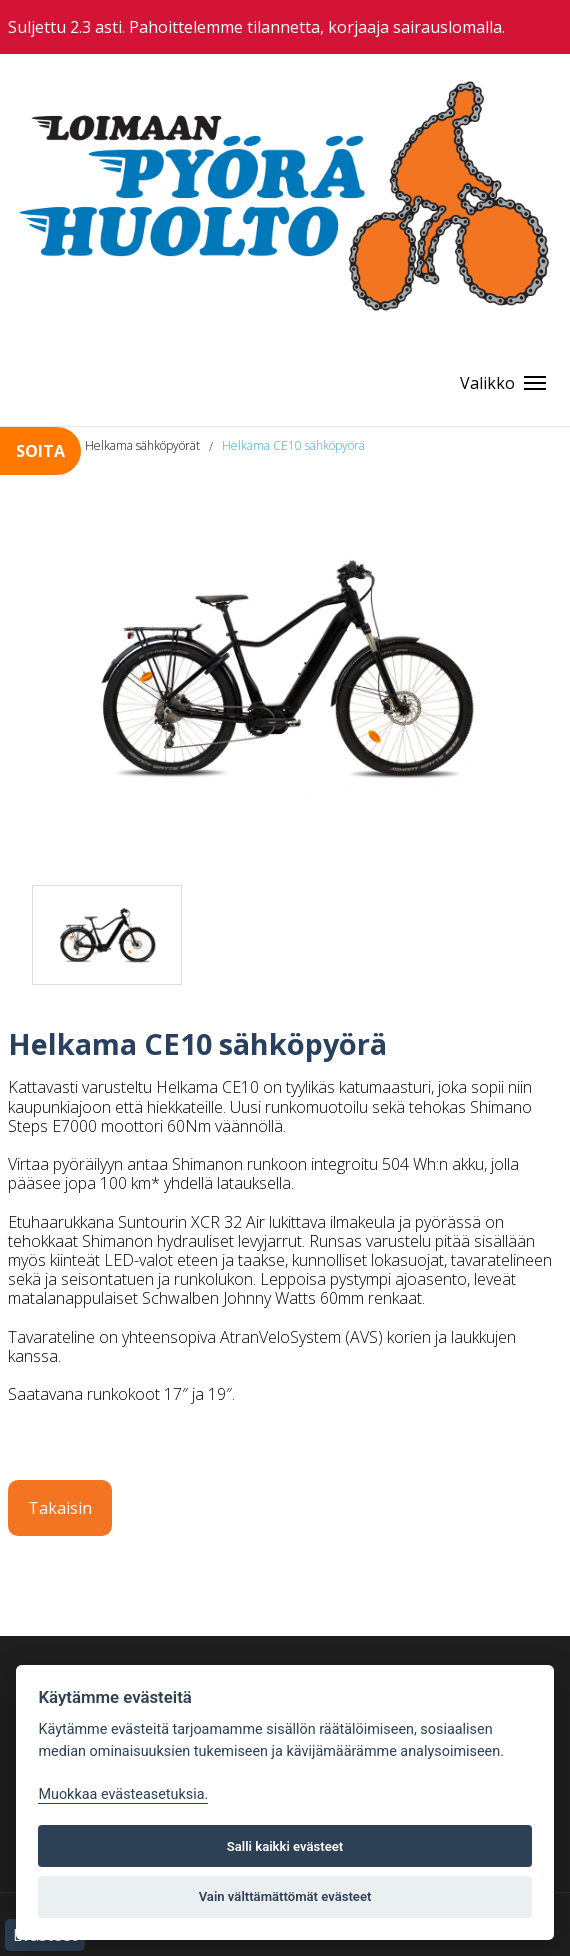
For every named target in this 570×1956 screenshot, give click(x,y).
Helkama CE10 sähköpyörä (293, 445)
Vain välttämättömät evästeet (285, 1896)
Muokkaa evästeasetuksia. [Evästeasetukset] (123, 1794)
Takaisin (60, 1508)
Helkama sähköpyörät (142, 445)
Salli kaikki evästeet (285, 1846)
